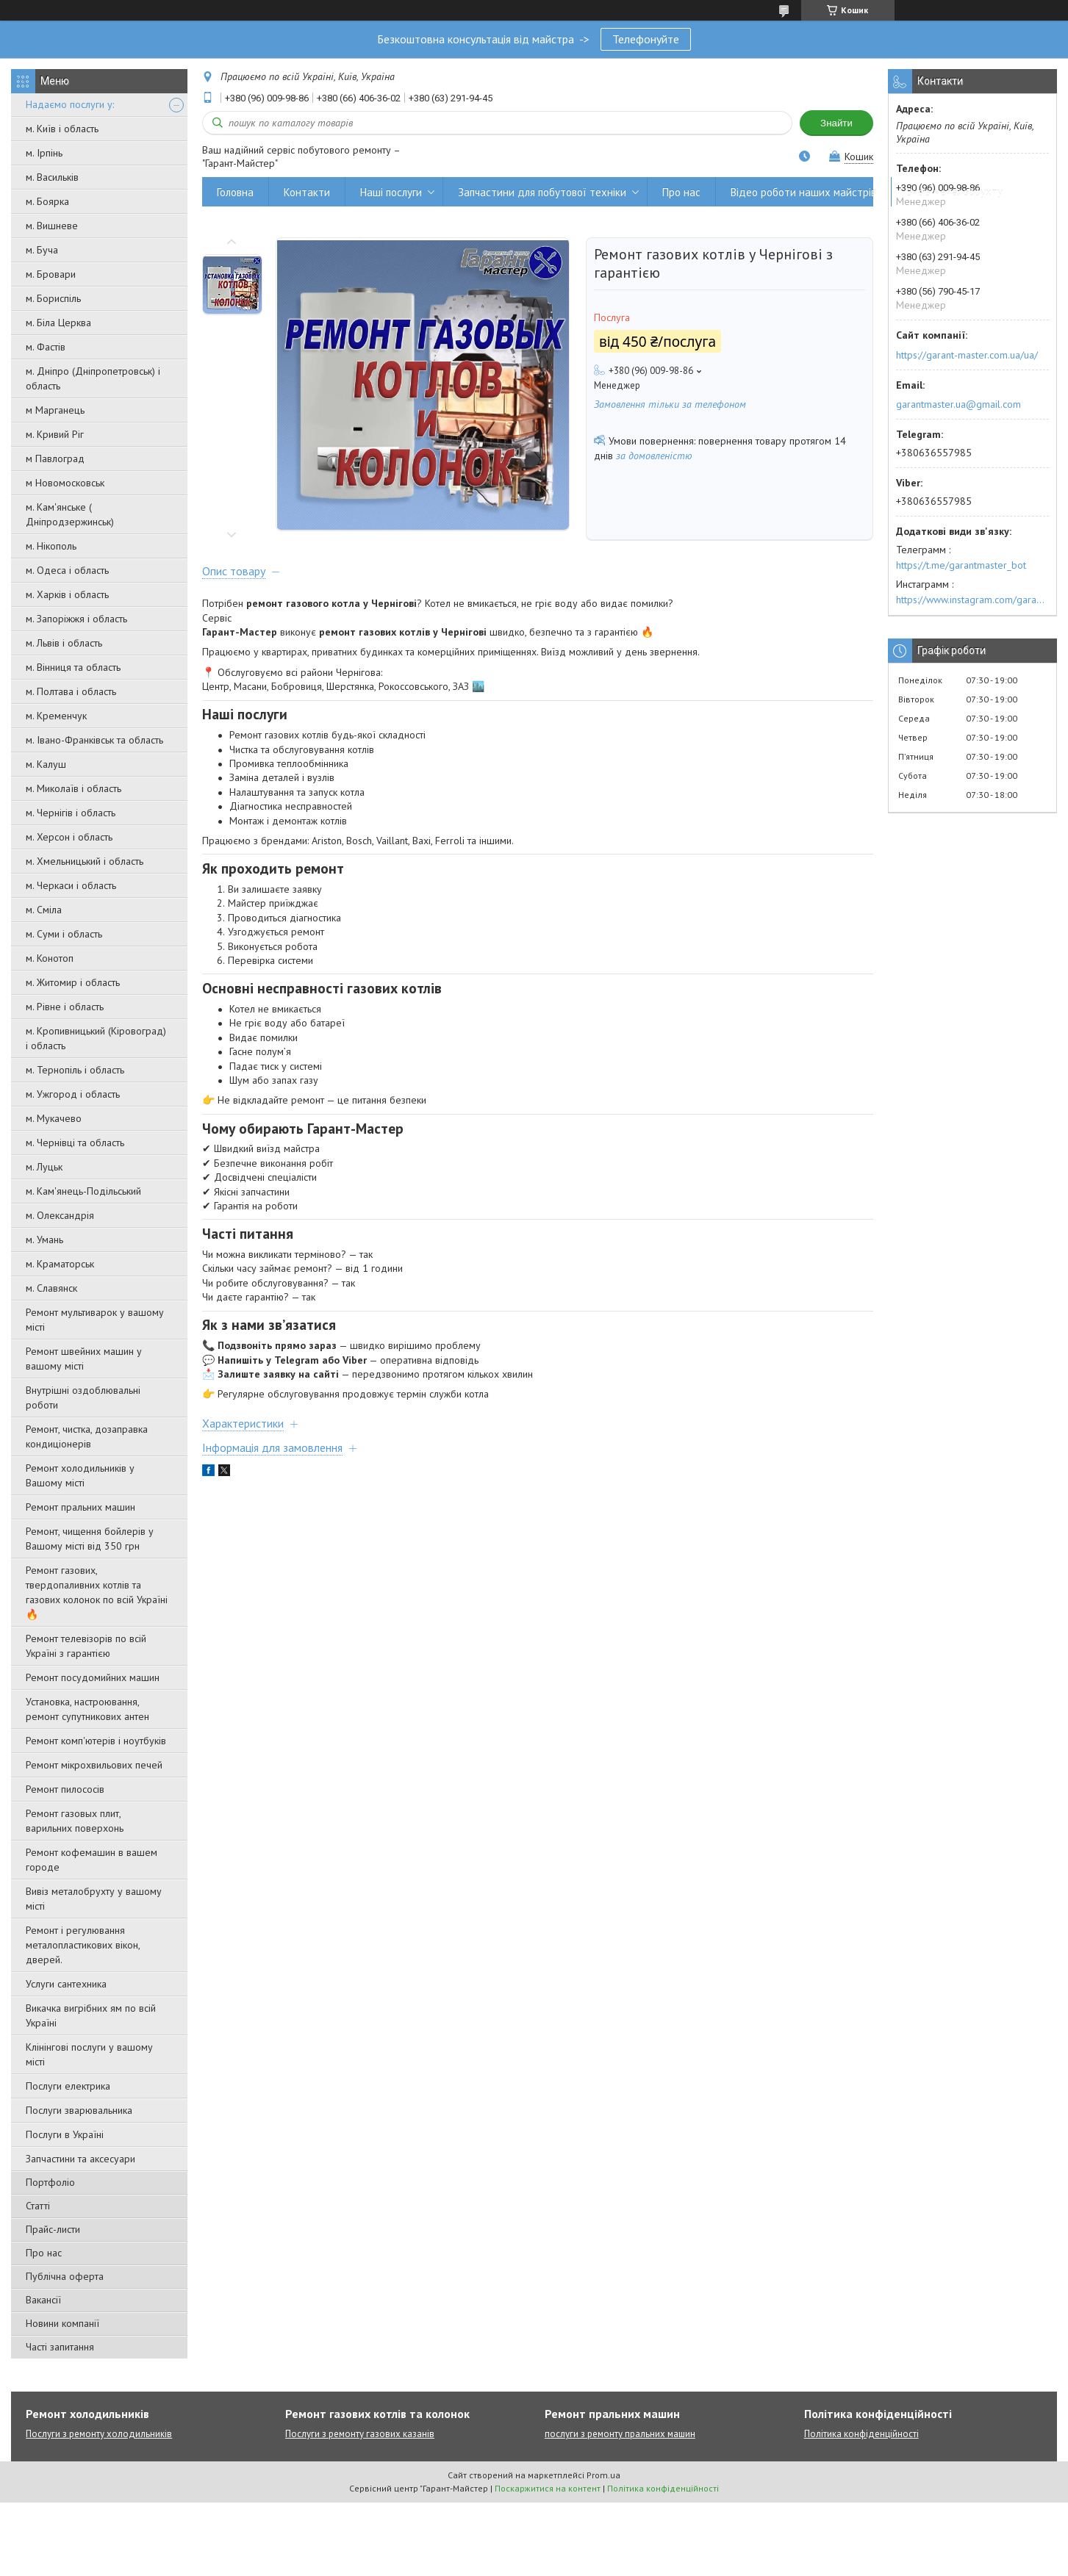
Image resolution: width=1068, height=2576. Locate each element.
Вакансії (43, 2299)
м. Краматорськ (60, 1263)
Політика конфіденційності (861, 2434)
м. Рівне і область (65, 1006)
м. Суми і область (64, 933)
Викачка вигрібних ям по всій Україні (91, 2015)
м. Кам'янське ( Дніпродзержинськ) (70, 514)
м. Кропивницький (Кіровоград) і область (96, 1038)
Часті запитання (60, 2346)
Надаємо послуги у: (70, 104)
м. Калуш (46, 764)
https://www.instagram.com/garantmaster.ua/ (972, 599)
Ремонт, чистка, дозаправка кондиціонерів (87, 1436)
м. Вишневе (52, 225)
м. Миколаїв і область (73, 788)
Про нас (44, 2252)
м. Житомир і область (73, 982)
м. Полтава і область (71, 691)
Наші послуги (391, 192)
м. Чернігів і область (70, 812)
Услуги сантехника (66, 1983)
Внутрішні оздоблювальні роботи (83, 1397)
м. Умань (44, 1239)
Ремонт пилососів (65, 1789)
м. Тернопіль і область (75, 1069)
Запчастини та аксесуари (80, 2158)
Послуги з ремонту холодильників (99, 2434)
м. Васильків (52, 177)
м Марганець (55, 410)
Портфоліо (50, 2182)
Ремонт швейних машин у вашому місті (84, 1358)
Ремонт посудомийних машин (93, 1677)
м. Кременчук (56, 715)
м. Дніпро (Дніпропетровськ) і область (93, 378)
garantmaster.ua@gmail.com (958, 404)
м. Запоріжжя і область (76, 618)
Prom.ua (603, 2474)
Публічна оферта (65, 2276)
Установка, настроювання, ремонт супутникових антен (87, 1709)
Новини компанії (62, 2323)
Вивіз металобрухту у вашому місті (94, 1899)
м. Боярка (47, 201)
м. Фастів (45, 346)
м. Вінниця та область (73, 667)
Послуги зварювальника (79, 2110)
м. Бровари (51, 274)
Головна (235, 192)
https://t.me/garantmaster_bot (961, 565)
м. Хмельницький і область (84, 861)
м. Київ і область (62, 128)
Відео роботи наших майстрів (803, 192)
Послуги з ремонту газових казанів (359, 2434)
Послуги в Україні (65, 2134)
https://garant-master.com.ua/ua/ (967, 354)
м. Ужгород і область (73, 1094)
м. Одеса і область (67, 570)
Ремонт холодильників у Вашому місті (80, 1475)
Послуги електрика (68, 2086)
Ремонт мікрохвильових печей (94, 1764)
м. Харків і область (67, 594)
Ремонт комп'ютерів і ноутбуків (96, 1740)
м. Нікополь (51, 546)
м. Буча (42, 249)
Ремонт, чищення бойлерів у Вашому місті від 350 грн (90, 1539)
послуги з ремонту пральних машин (620, 2434)
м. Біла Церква (58, 322)
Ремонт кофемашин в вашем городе (91, 1860)
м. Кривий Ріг (55, 434)
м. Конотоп (50, 958)
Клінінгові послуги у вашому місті (89, 2054)
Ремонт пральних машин (80, 1507)
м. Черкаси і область (71, 885)
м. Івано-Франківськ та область (94, 739)
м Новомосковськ (65, 482)
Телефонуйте (645, 39)
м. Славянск (51, 1288)
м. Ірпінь (44, 152)
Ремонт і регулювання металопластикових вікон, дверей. (83, 1945)
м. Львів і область (64, 643)
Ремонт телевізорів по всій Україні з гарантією (86, 1646)
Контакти (307, 192)
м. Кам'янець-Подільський (83, 1191)
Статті (38, 2205)
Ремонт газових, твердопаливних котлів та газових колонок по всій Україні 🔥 (97, 1592)
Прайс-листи (53, 2229)
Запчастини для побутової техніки (542, 192)
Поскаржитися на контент (548, 2488)
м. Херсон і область (69, 836)
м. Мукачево (54, 1118)
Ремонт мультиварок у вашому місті (95, 1320)
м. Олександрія (60, 1215)
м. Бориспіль (53, 298)
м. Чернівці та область (75, 1142)
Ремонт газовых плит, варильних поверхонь (74, 1821)
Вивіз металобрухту (954, 192)
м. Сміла (44, 909)
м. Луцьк (44, 1166)
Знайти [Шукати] (836, 123)
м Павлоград (55, 458)
